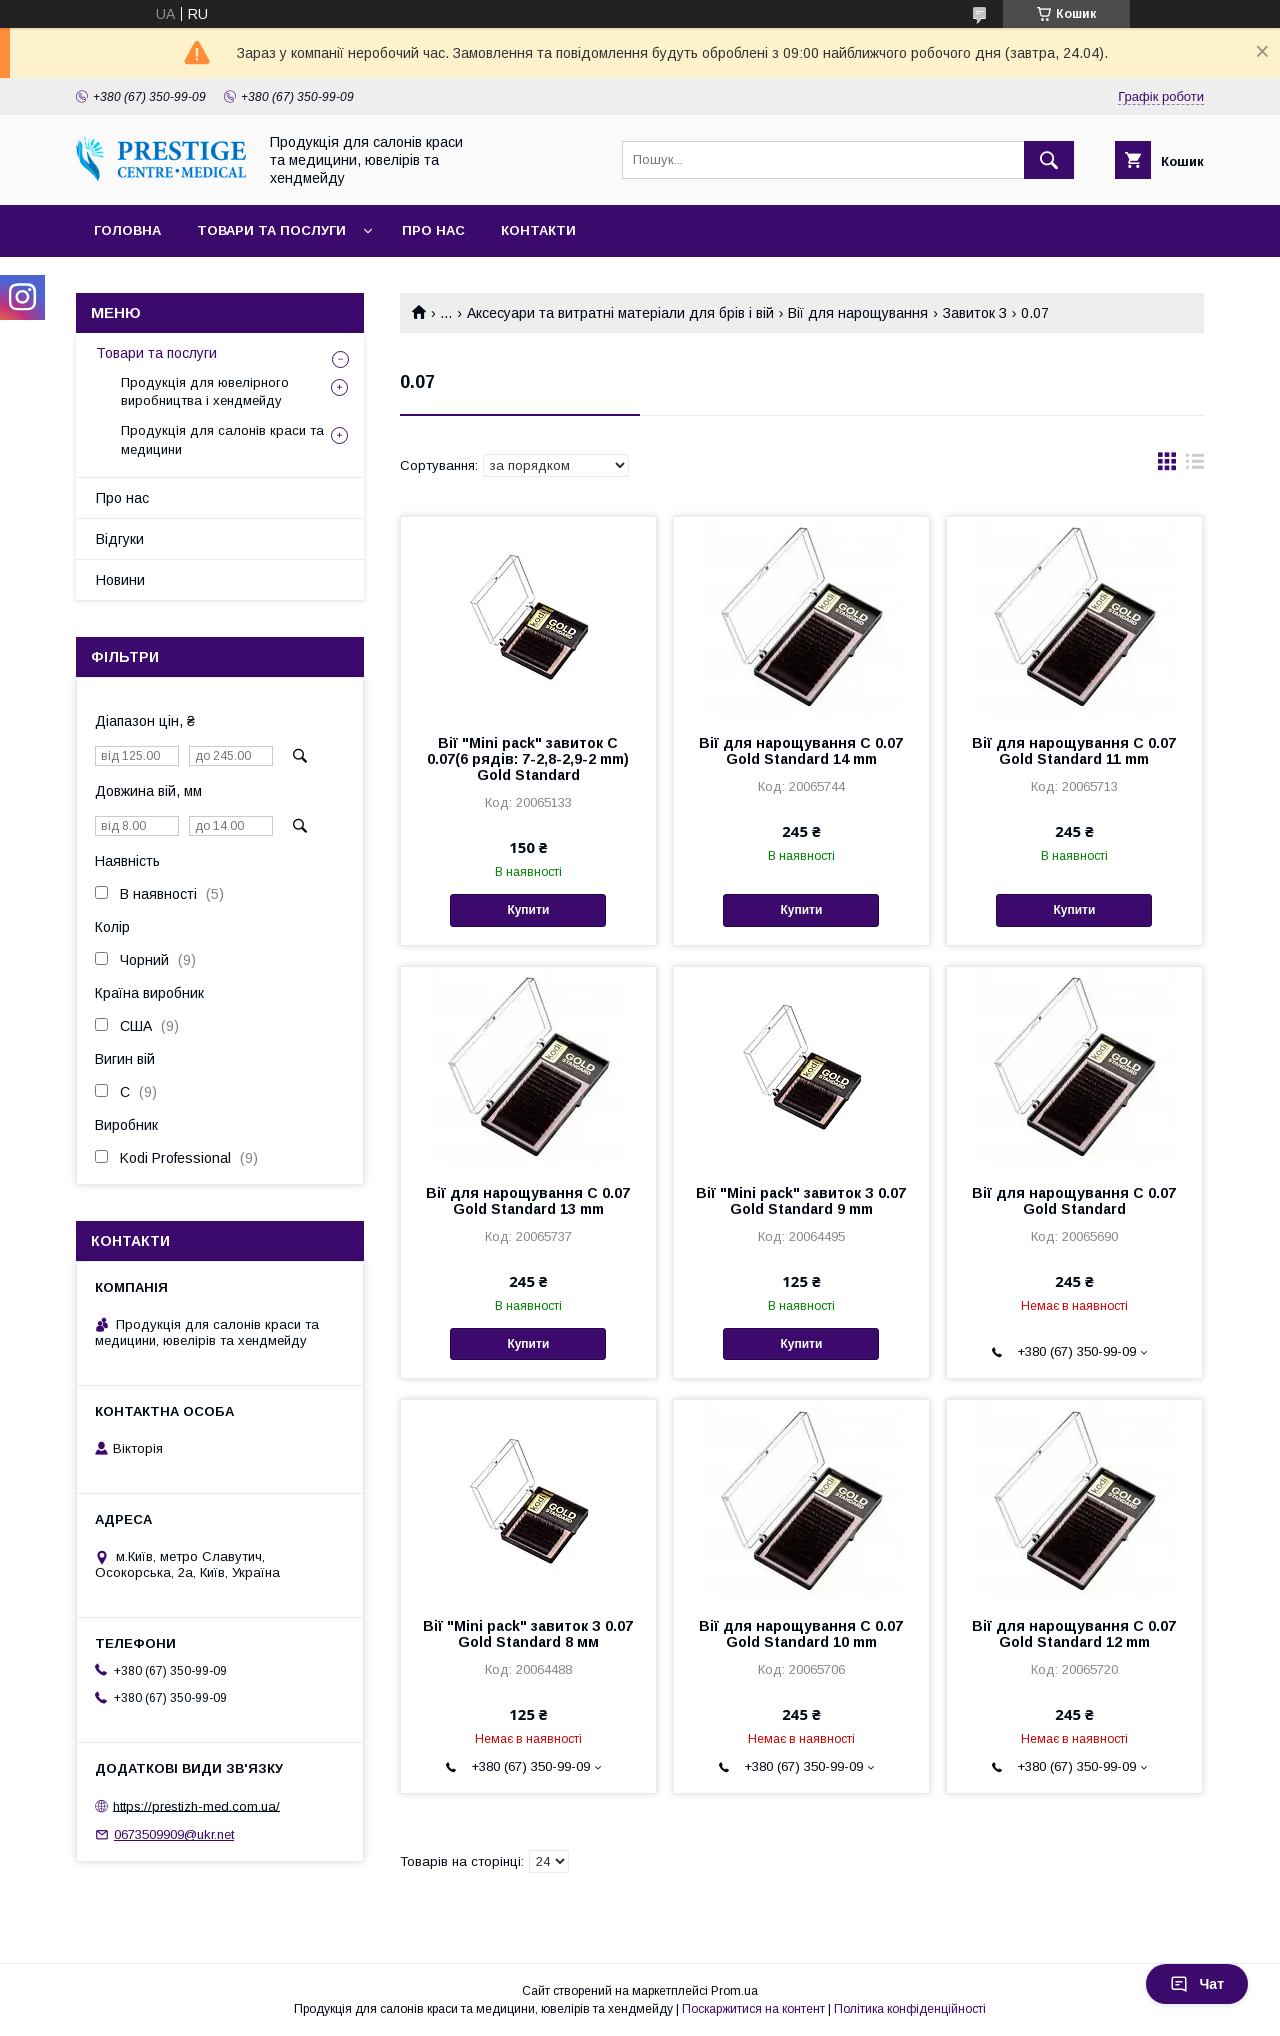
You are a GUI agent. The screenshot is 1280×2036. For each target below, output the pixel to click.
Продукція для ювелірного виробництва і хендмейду (205, 391)
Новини (120, 580)
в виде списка (1195, 466)
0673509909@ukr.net (174, 1834)
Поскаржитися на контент (753, 2009)
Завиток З (975, 313)
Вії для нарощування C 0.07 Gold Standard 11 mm (1074, 751)
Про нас (433, 230)
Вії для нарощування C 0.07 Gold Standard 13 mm (528, 1201)
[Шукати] (1049, 160)
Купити (528, 910)
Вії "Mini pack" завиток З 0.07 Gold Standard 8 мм (528, 1634)
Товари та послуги (271, 230)
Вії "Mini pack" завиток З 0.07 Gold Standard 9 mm (801, 1201)
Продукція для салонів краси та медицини (222, 439)
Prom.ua (734, 1991)
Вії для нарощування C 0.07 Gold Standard (1074, 1201)
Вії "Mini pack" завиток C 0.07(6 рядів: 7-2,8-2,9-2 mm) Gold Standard (528, 759)
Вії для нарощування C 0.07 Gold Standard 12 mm (1074, 1634)
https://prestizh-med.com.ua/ (196, 1805)
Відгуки (120, 539)
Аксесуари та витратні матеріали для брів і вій (620, 313)
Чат (1197, 1984)
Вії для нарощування (858, 313)
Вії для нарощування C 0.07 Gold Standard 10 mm (801, 1634)
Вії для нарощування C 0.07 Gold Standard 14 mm (801, 751)
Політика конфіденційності (910, 2009)
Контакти (538, 230)
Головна (127, 230)
